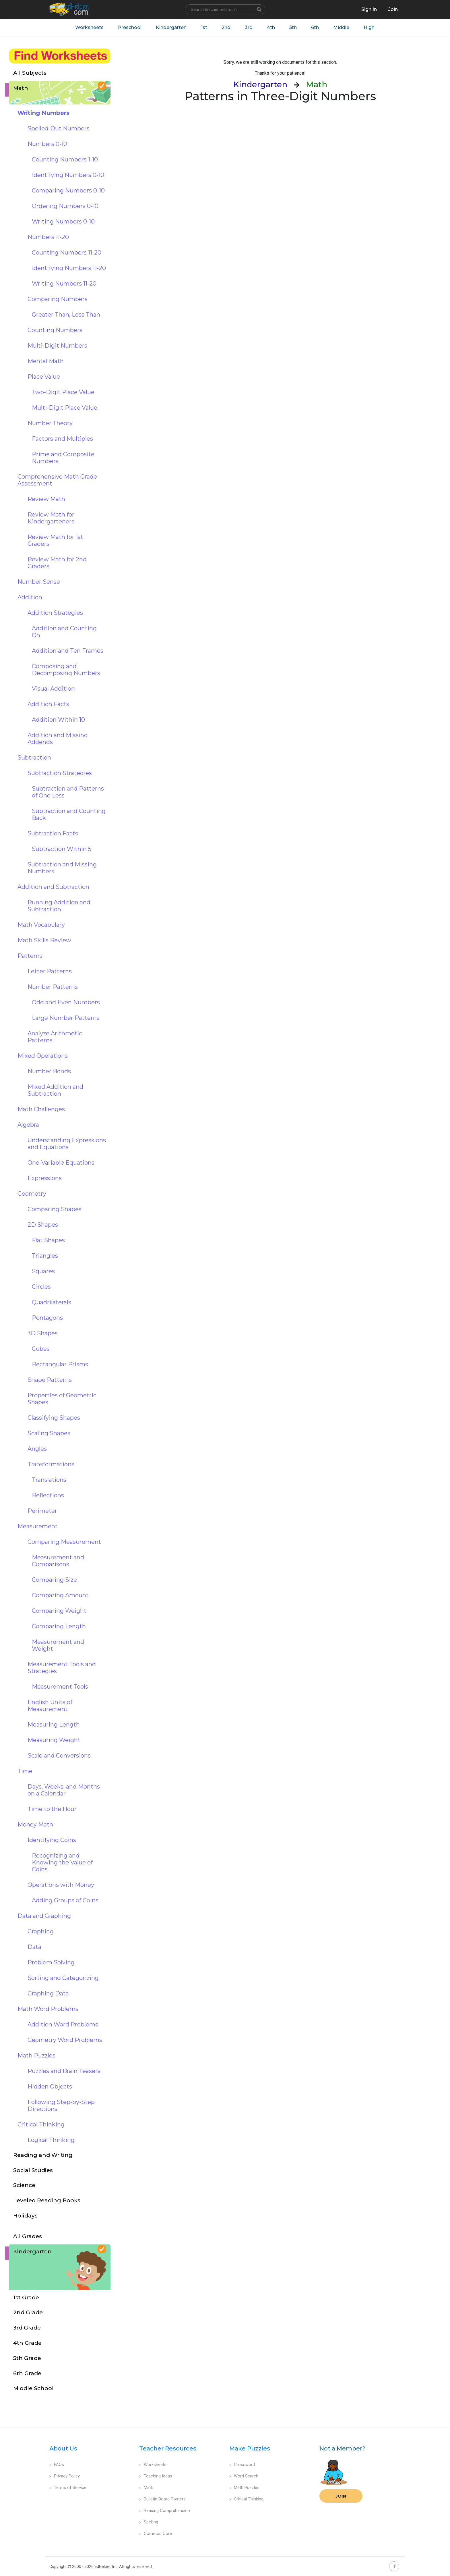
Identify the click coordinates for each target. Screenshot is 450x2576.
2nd (226, 27)
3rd (249, 27)
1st (204, 27)
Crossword (242, 2464)
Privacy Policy (64, 2476)
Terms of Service (67, 2487)
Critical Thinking (246, 2499)
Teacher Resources (167, 2448)
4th (271, 27)
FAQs (56, 2464)
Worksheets (89, 27)
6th (315, 27)
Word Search (243, 2476)
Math (146, 2487)
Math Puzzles (244, 2487)
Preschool (129, 27)
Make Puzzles (249, 2448)
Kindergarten (171, 27)
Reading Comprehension (164, 2510)
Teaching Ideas (155, 2476)
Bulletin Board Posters (162, 2499)
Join (340, 2496)
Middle (341, 27)
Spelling (148, 2522)
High (369, 27)
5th (293, 27)
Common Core (155, 2533)
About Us (63, 2448)
